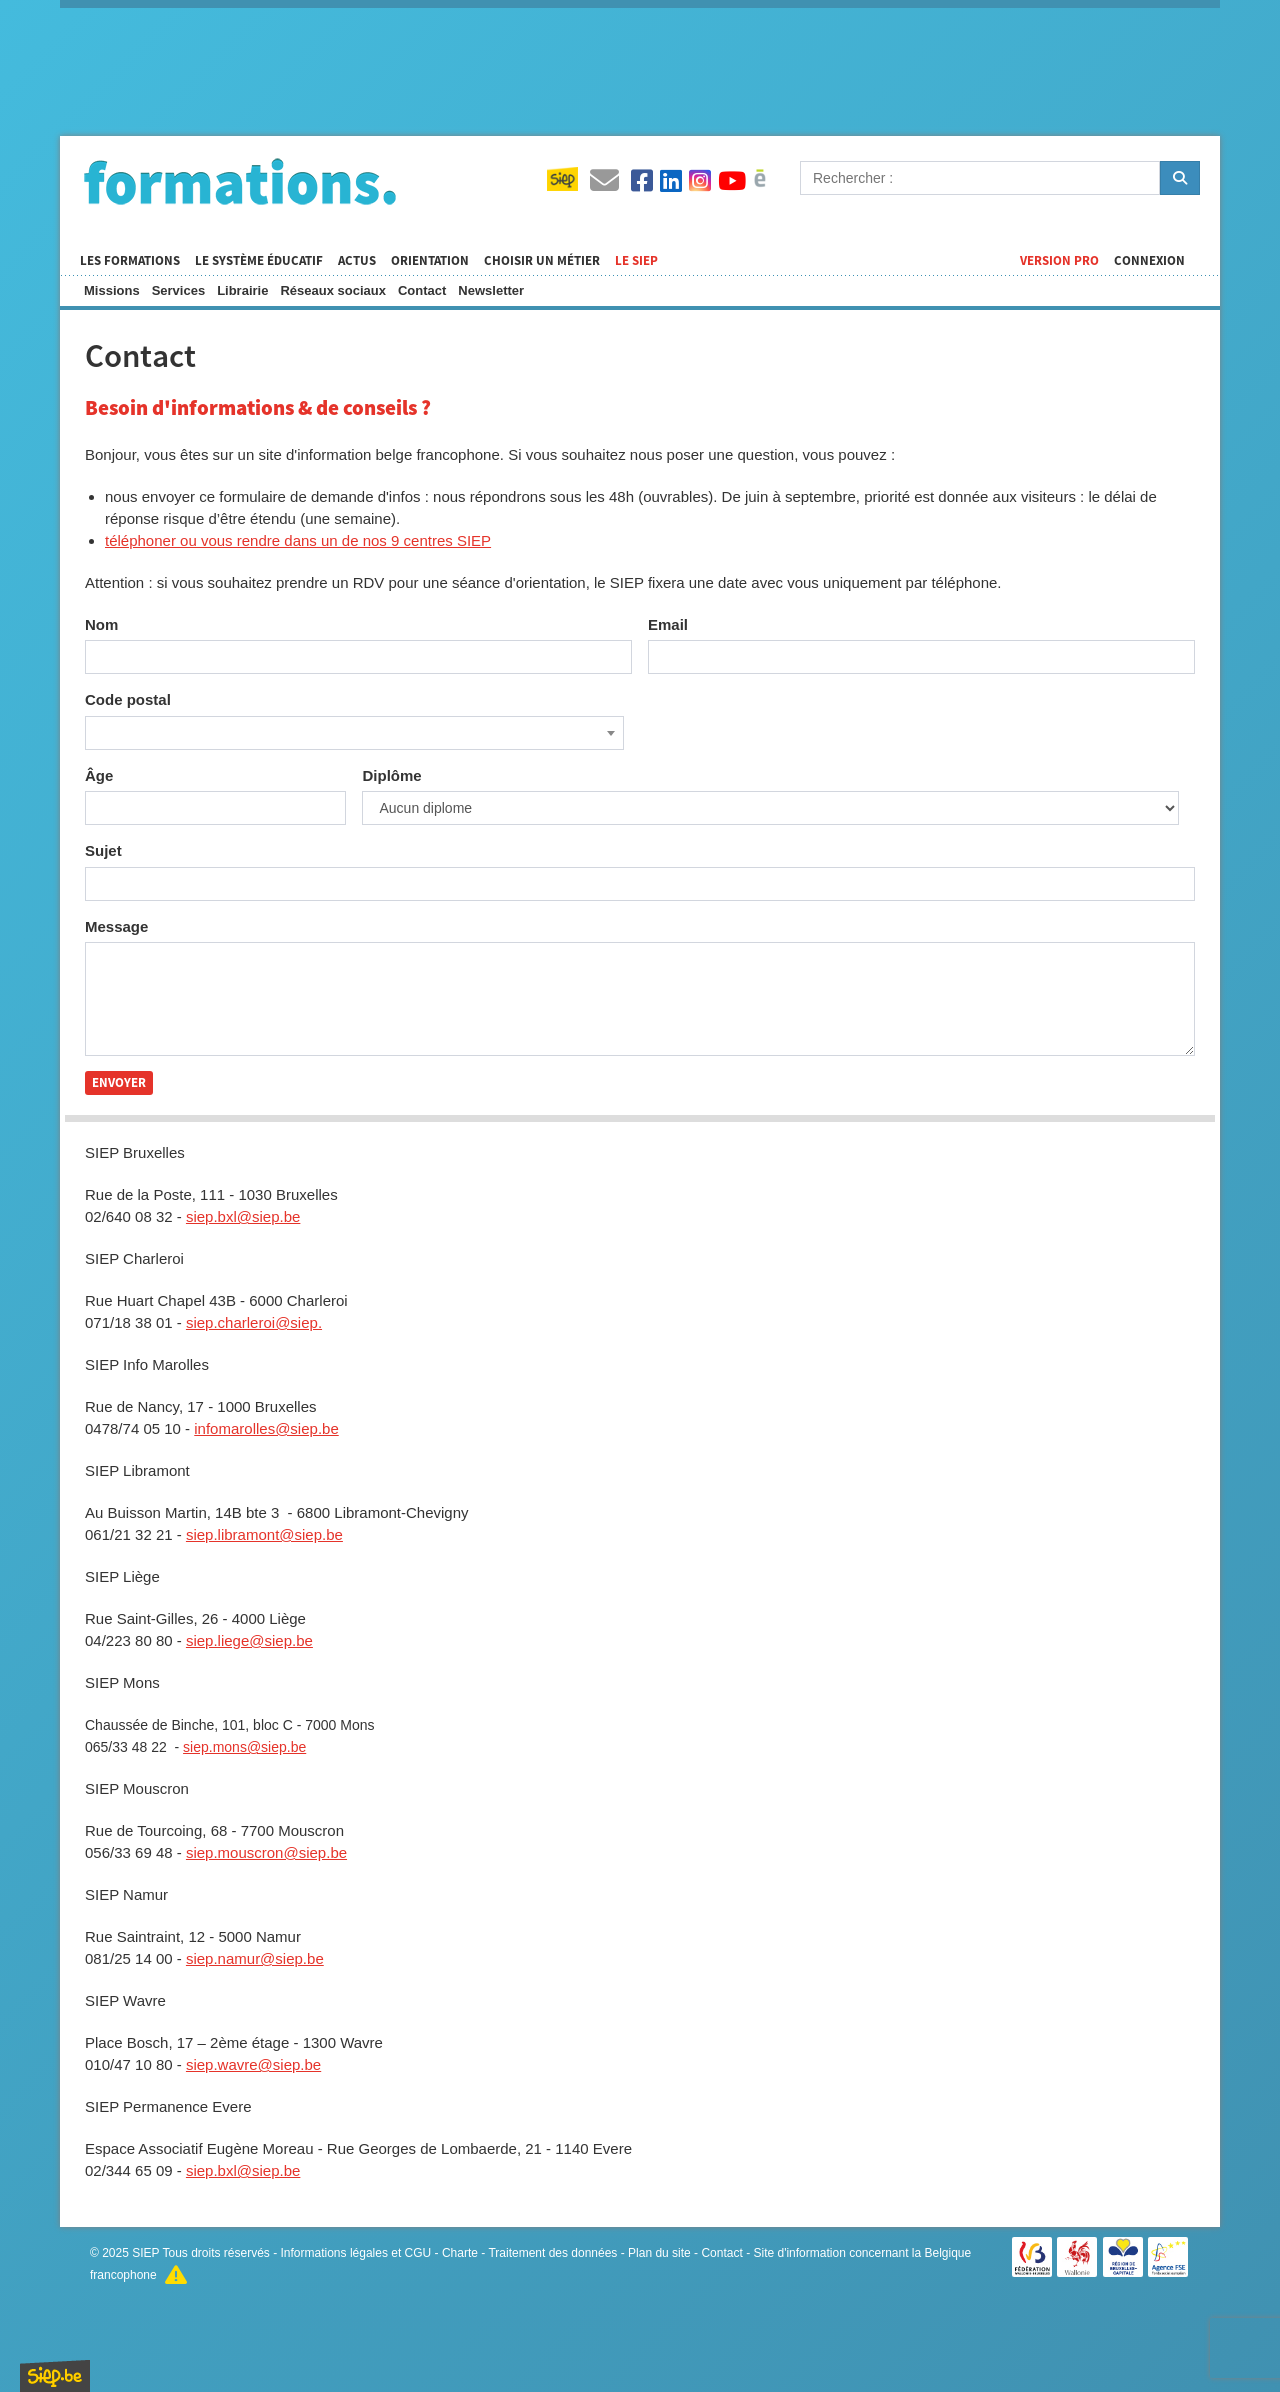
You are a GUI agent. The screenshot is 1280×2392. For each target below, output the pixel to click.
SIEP (145, 2253)
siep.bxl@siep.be (243, 1216)
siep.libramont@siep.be (264, 1534)
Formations (240, 181)
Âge (99, 775)
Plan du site (659, 2253)
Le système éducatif (259, 261)
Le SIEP (636, 261)
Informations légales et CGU (356, 2253)
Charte (460, 2253)
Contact (422, 290)
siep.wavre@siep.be (253, 2064)
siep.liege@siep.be (249, 1640)
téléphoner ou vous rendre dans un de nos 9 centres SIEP (298, 540)
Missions (112, 290)
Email (668, 624)
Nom (101, 624)
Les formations (130, 261)
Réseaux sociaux (333, 290)
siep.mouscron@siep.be (266, 1852)
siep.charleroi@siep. (254, 1322)
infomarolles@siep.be (266, 1428)
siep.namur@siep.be (255, 1958)
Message (116, 926)
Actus (357, 261)
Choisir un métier (542, 261)
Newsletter (491, 290)
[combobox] (354, 733)
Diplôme (391, 775)
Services (179, 290)
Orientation (430, 261)
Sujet (103, 850)
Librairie (242, 290)
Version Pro (1059, 261)
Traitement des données (552, 2253)
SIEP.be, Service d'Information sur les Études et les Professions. (55, 2376)
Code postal (128, 699)
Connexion (1149, 261)
